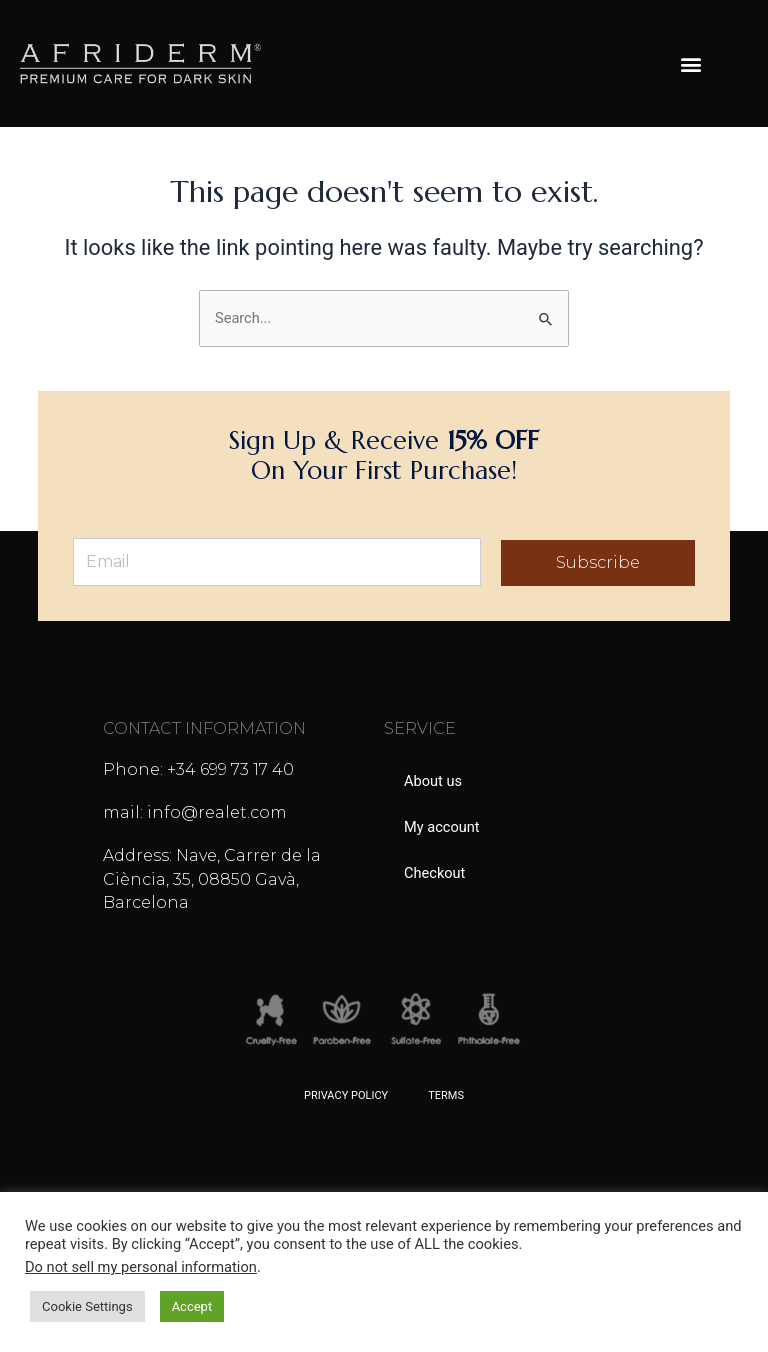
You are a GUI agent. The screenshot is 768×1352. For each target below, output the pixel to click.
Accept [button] (192, 1306)
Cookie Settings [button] (87, 1306)
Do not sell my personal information (141, 1267)
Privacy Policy (346, 1095)
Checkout (434, 873)
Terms (446, 1095)
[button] (691, 63)
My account (442, 827)
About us (433, 781)
